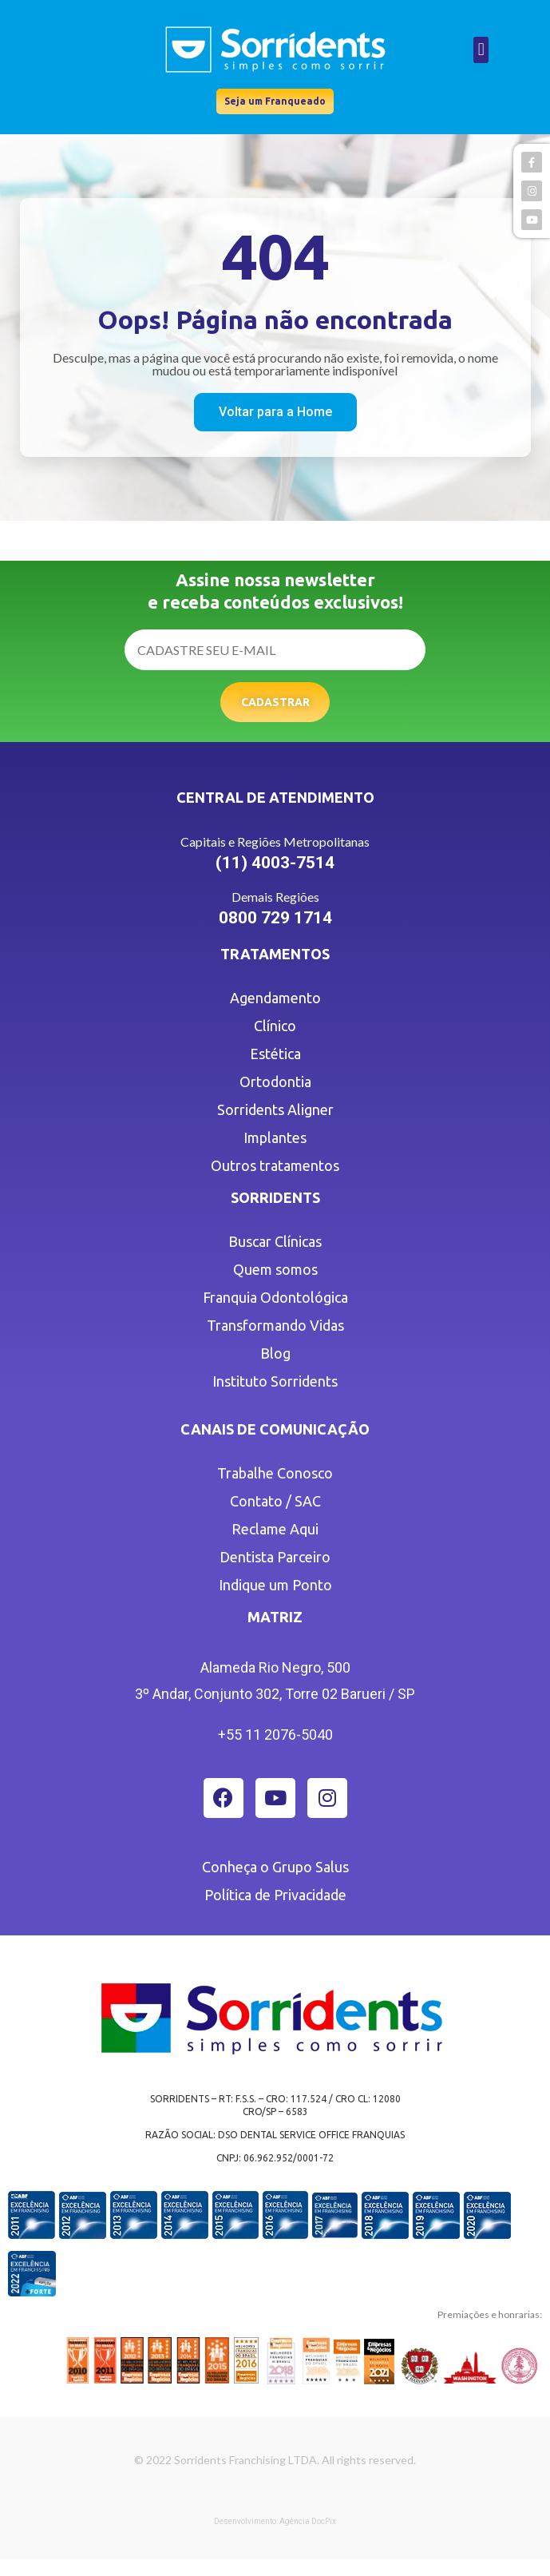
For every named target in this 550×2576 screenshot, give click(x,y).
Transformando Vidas (275, 1325)
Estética (275, 1054)
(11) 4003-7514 (275, 862)
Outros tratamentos (275, 1165)
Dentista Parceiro (275, 1557)
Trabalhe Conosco (275, 1473)
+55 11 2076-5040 (275, 1734)
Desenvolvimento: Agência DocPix (275, 2521)
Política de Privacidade (275, 1895)
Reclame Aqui (275, 1529)
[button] (481, 50)
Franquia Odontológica (275, 1297)
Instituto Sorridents (275, 1381)
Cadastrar (275, 702)
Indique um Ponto (275, 1585)
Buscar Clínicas (275, 1241)
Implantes (275, 1137)
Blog (275, 1353)
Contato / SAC (275, 1501)
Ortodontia (275, 1082)
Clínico (275, 1026)
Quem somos (275, 1269)
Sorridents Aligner (275, 1109)
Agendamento (275, 998)
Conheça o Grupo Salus (275, 1867)
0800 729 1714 (275, 917)
